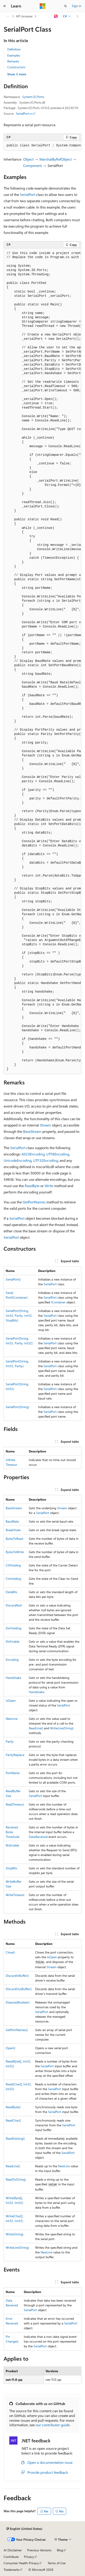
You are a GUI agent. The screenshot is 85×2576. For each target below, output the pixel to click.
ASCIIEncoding (33, 1154)
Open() (10, 2048)
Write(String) (14, 2234)
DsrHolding (13, 1628)
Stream (45, 1125)
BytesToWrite (15, 1552)
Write (49, 1185)
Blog (60, 2550)
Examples (13, 55)
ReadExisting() (15, 2138)
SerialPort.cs (24, 113)
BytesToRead (14, 1538)
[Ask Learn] (56, 16)
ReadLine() (36, 1728)
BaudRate (12, 1521)
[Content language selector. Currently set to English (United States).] (24, 2528)
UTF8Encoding (57, 1154)
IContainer (58, 1302)
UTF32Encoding (45, 1160)
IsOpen (11, 1700)
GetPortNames (34, 1202)
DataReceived (38, 1837)
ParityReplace (15, 1755)
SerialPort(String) (17, 1407)
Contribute (11, 2557)
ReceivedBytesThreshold (12, 1832)
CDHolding (13, 1565)
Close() (10, 1952)
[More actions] (77, 16)
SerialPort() (13, 1279)
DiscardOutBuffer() (19, 1989)
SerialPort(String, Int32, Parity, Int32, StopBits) (19, 1315)
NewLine (11, 1718)
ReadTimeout (15, 1804)
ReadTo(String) (16, 2179)
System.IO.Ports (33, 97)
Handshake (13, 1677)
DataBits (11, 1592)
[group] (42, 146)
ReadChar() (13, 2120)
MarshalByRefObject (55, 159)
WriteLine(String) (61, 1728)
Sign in (76, 6)
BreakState (13, 1530)
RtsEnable (12, 1845)
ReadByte (32, 1185)
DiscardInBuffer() (17, 1975)
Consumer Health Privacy (21, 2563)
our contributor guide (53, 2424)
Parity (10, 1741)
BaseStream (32, 1131)
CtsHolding (13, 1578)
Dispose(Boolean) (17, 2002)
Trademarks (11, 2569)
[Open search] (65, 6)
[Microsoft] (43, 6)
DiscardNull (14, 1605)
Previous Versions (39, 2550)
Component (32, 165)
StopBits (11, 1868)
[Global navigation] (4, 6)
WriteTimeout (15, 1895)
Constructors (16, 67)
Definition (14, 49)
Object (28, 159)
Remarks (13, 61)
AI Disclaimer (13, 2550)
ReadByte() (13, 2107)
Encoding (12, 1659)
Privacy (29, 2557)
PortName (12, 1773)
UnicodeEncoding (18, 1160)
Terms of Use (57, 2563)
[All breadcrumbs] (8, 16)
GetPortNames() (17, 2030)
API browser (24, 16)
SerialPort (27, 194)
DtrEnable (12, 1641)
